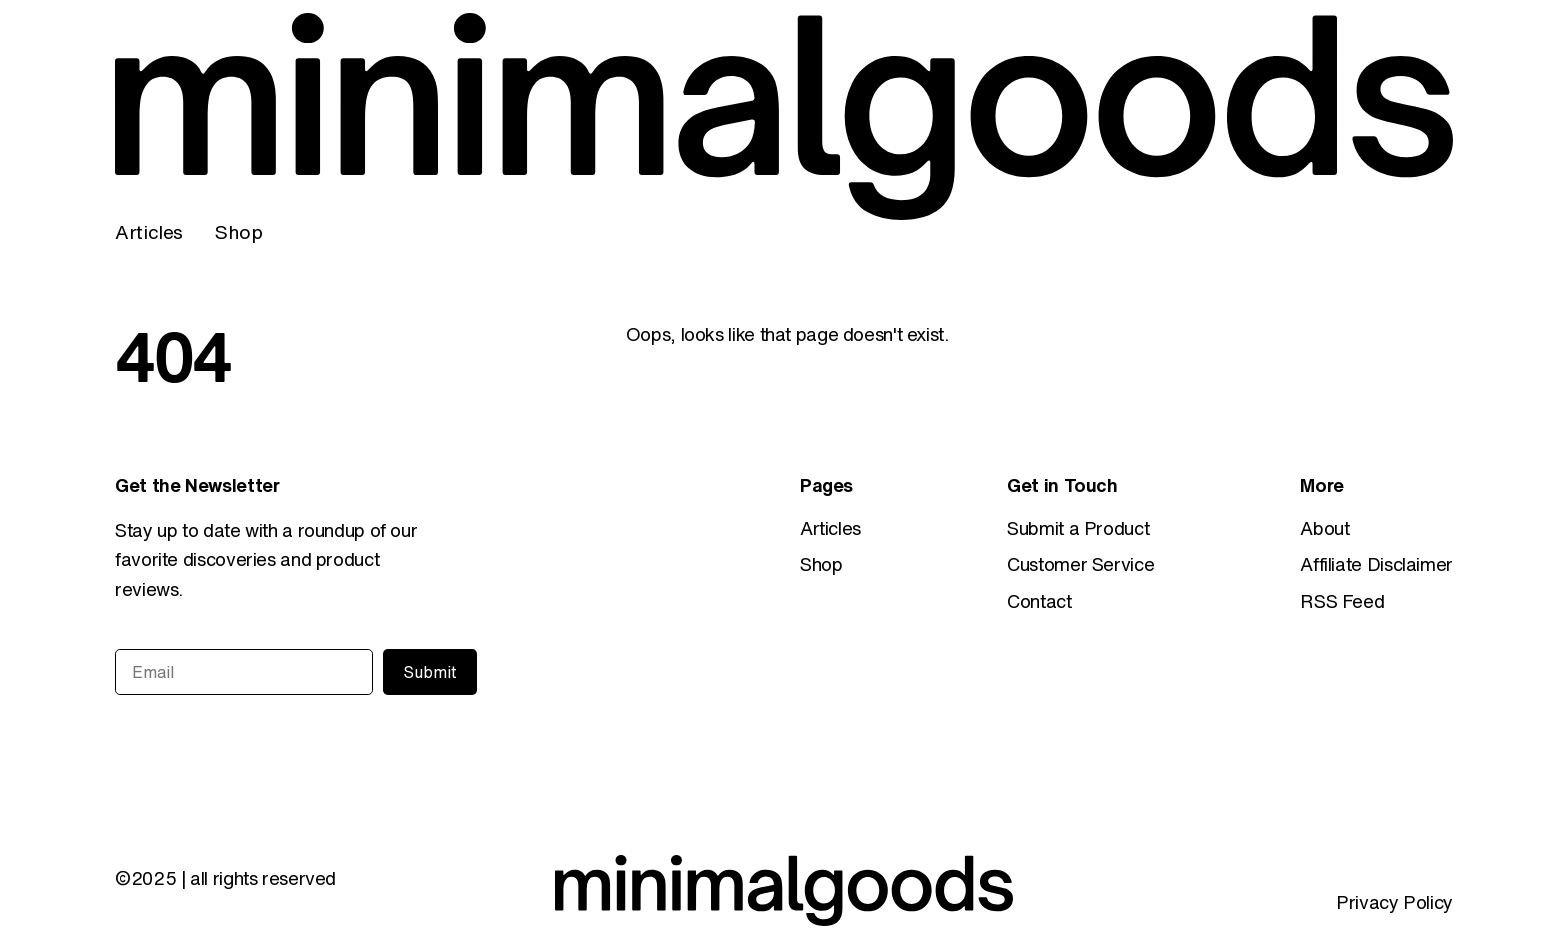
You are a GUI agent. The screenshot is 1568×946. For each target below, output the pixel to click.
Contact (1039, 601)
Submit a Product (1078, 528)
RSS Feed (1342, 601)
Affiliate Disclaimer (1376, 564)
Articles (149, 231)
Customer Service (1080, 564)
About (1324, 528)
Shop (238, 231)
